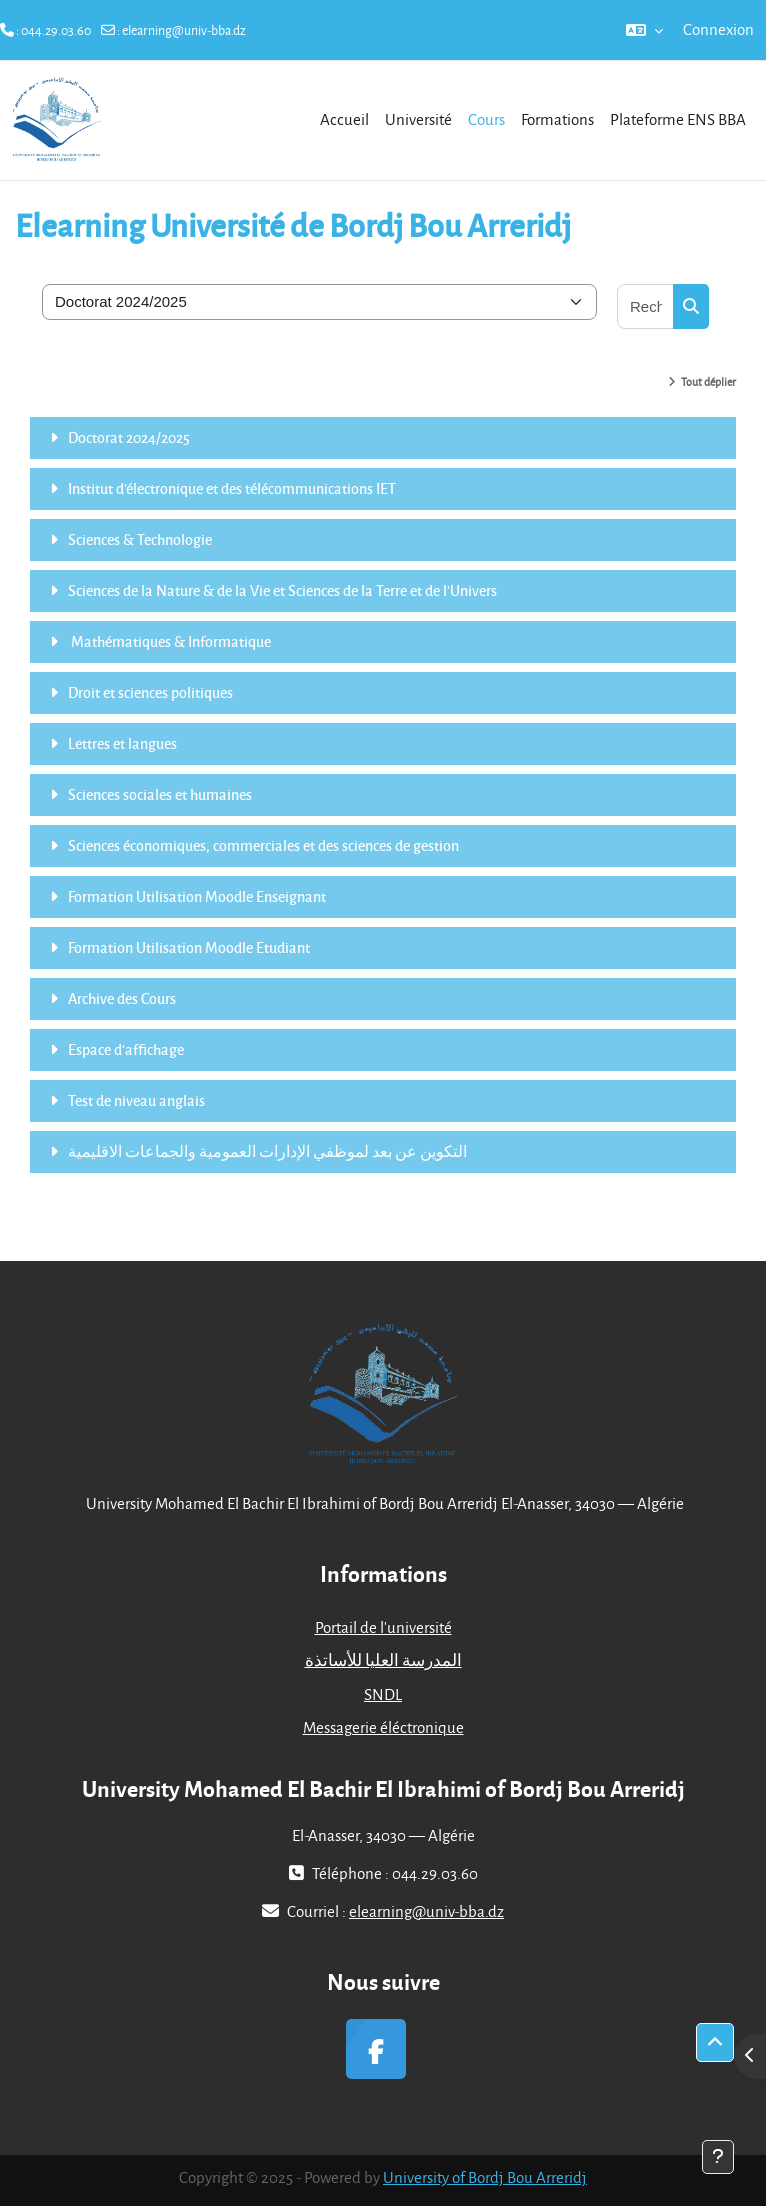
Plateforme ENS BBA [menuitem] (678, 119)
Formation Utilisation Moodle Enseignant (197, 896)
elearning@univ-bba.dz (184, 30)
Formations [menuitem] (557, 119)
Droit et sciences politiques (150, 692)
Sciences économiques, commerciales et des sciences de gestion (263, 845)
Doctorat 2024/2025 (129, 437)
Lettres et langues (122, 743)
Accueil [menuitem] (344, 119)
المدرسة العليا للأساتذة (383, 1660)
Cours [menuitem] (486, 119)
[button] (644, 30)
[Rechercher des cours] (646, 306)
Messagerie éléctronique (383, 1727)
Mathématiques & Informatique (169, 641)
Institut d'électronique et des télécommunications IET (232, 488)
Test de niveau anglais (136, 1100)
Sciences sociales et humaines (160, 794)
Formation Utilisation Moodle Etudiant (189, 947)
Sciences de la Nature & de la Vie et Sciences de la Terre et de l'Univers (282, 590)
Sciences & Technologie (140, 539)
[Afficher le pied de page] (718, 2157)
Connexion (718, 29)
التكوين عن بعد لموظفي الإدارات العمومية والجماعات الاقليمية (267, 1151)
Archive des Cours (122, 998)
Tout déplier (708, 381)
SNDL (383, 1694)
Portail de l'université (383, 1627)
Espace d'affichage (126, 1049)
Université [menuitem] (418, 119)
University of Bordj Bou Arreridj (485, 2177)
